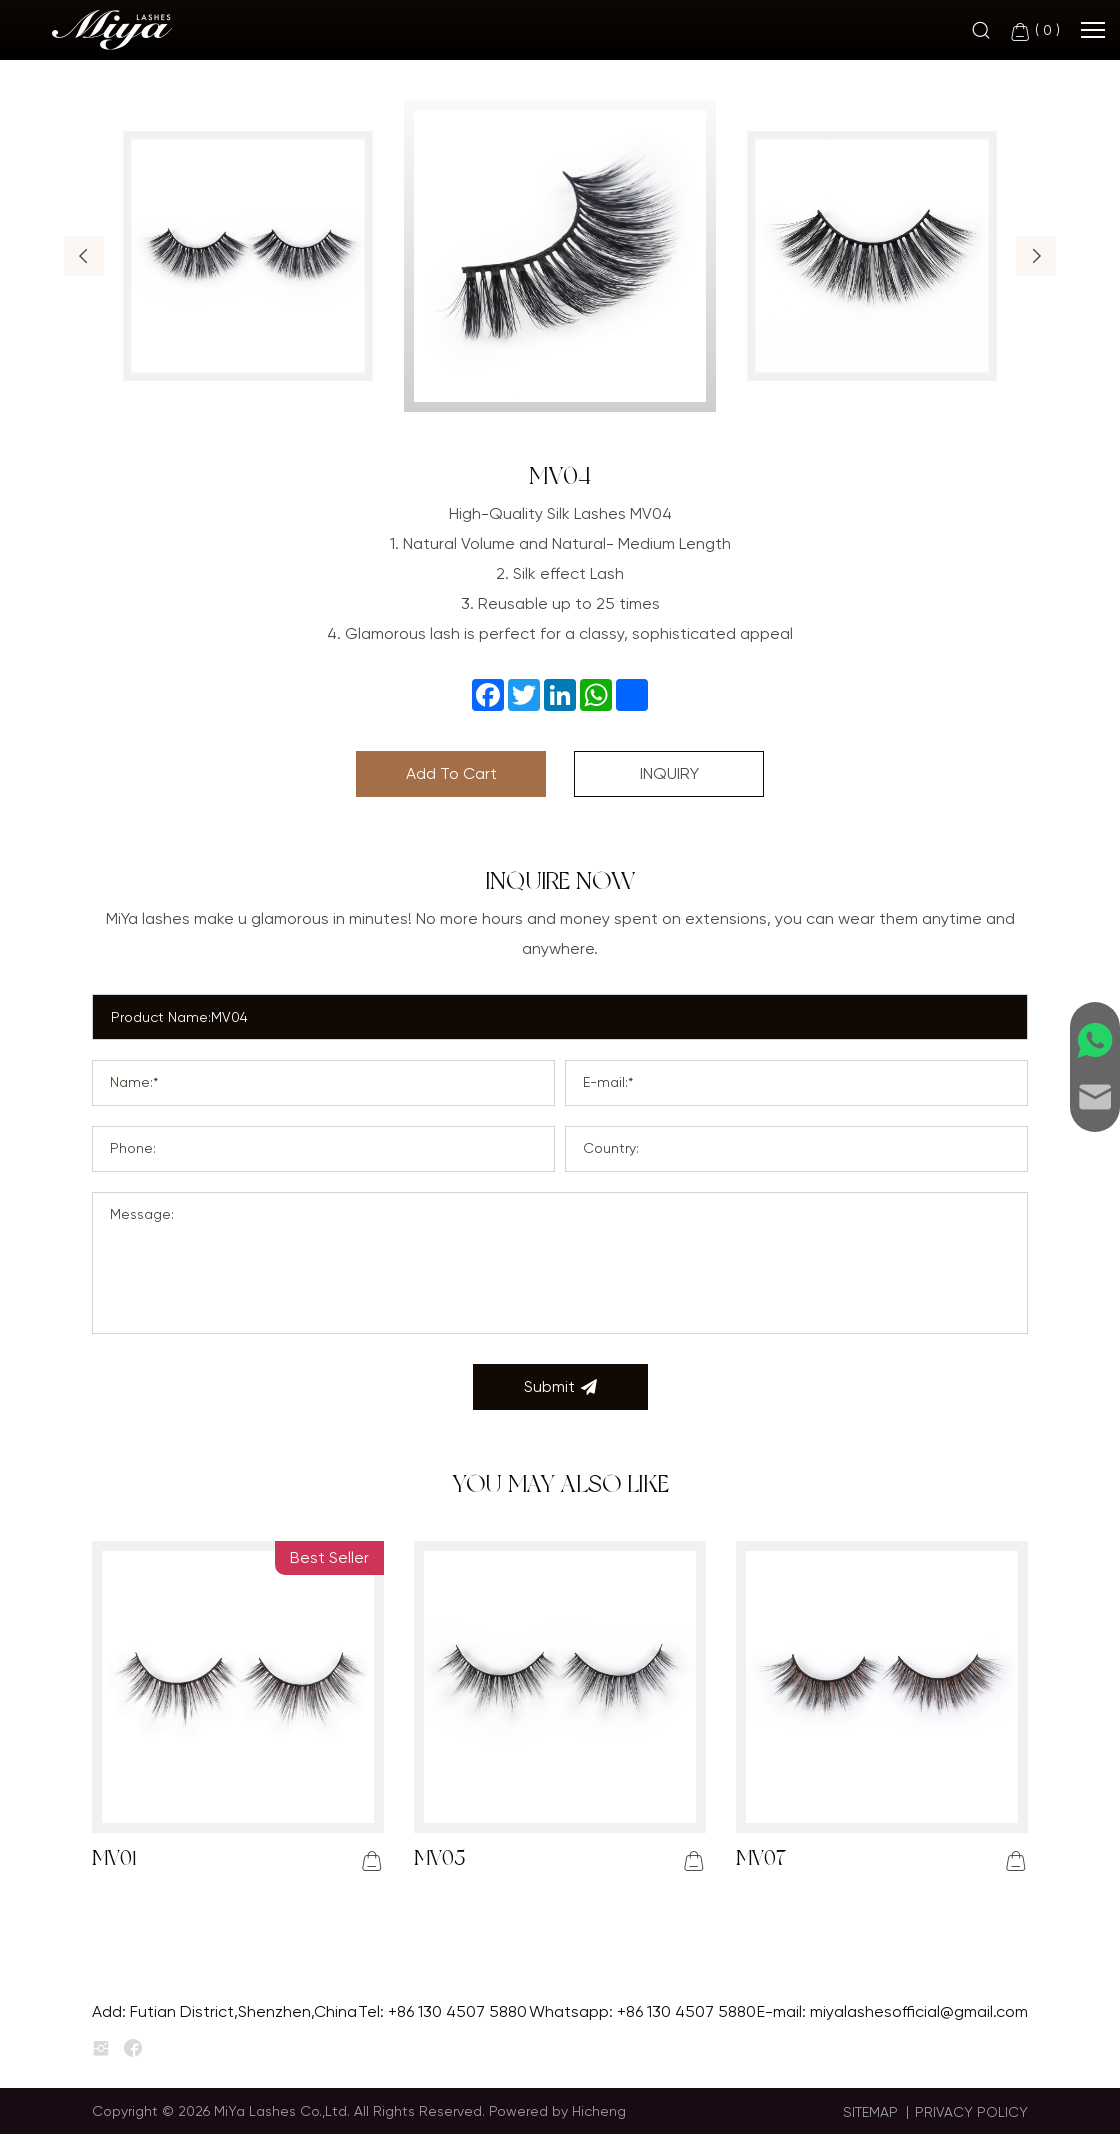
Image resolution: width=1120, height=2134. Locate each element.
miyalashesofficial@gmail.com (919, 2011)
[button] (84, 256)
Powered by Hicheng (557, 2111)
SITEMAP (870, 2112)
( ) (1034, 31)
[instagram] (101, 2049)
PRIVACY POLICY (971, 2112)
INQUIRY (669, 773)
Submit (560, 1387)
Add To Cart (451, 773)
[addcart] (372, 1861)
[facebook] (133, 2049)
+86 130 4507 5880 (457, 2011)
